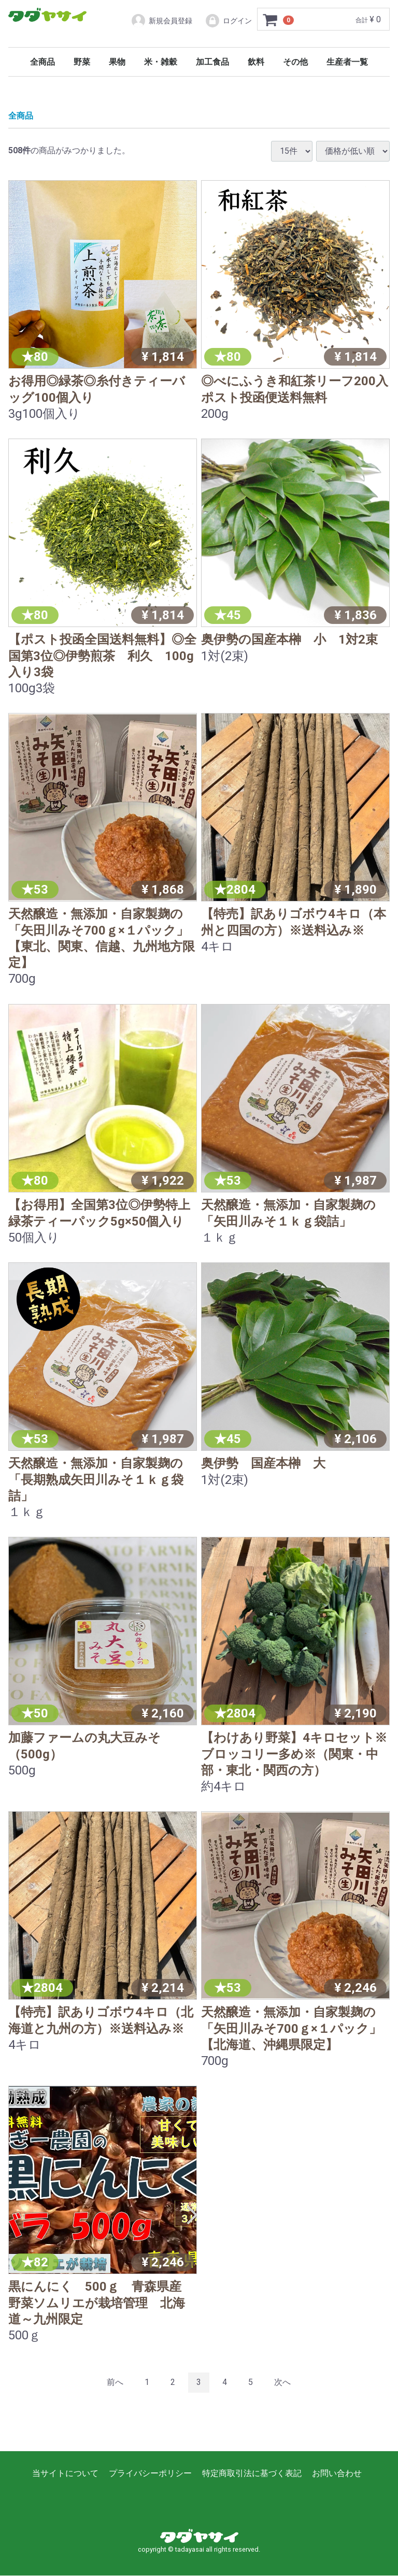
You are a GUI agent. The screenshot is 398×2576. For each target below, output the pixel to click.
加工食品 (212, 62)
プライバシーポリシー (150, 2473)
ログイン (228, 20)
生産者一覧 (347, 62)
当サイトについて (65, 2473)
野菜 (82, 62)
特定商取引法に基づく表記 (252, 2473)
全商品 (42, 62)
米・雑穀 (160, 62)
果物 (117, 62)
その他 (295, 62)
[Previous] (115, 2383)
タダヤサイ (47, 15)
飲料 (256, 62)
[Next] (282, 2383)
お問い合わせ (337, 2473)
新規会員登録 (161, 20)
